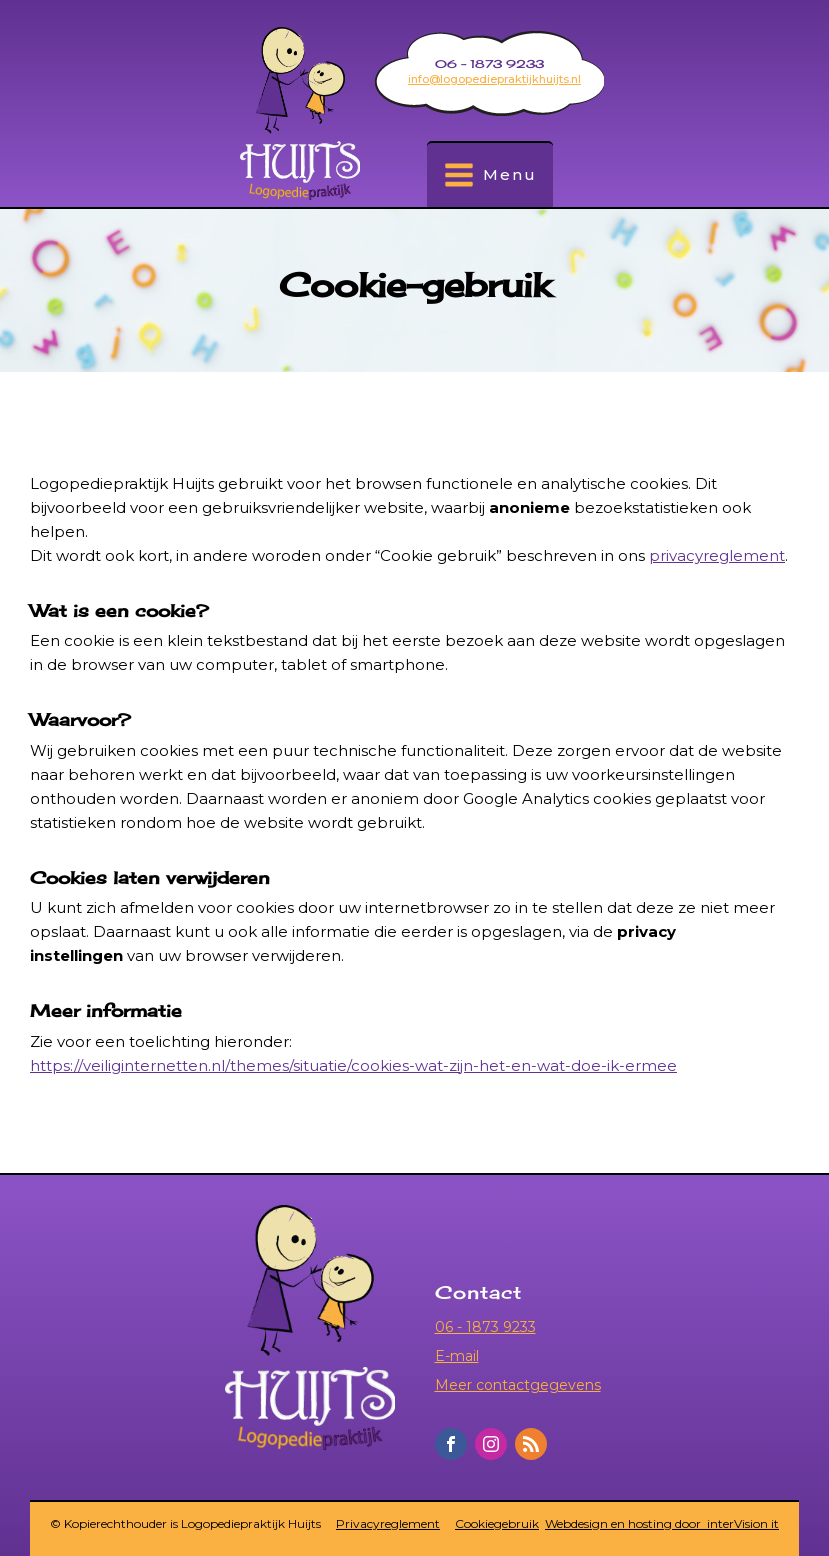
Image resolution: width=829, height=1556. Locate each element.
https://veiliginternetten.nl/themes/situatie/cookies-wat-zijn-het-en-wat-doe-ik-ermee (353, 1065)
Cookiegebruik (497, 1524)
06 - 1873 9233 (485, 1327)
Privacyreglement (388, 1524)
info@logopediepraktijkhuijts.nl (494, 79)
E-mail (457, 1356)
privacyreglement (717, 555)
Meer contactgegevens (518, 1385)
